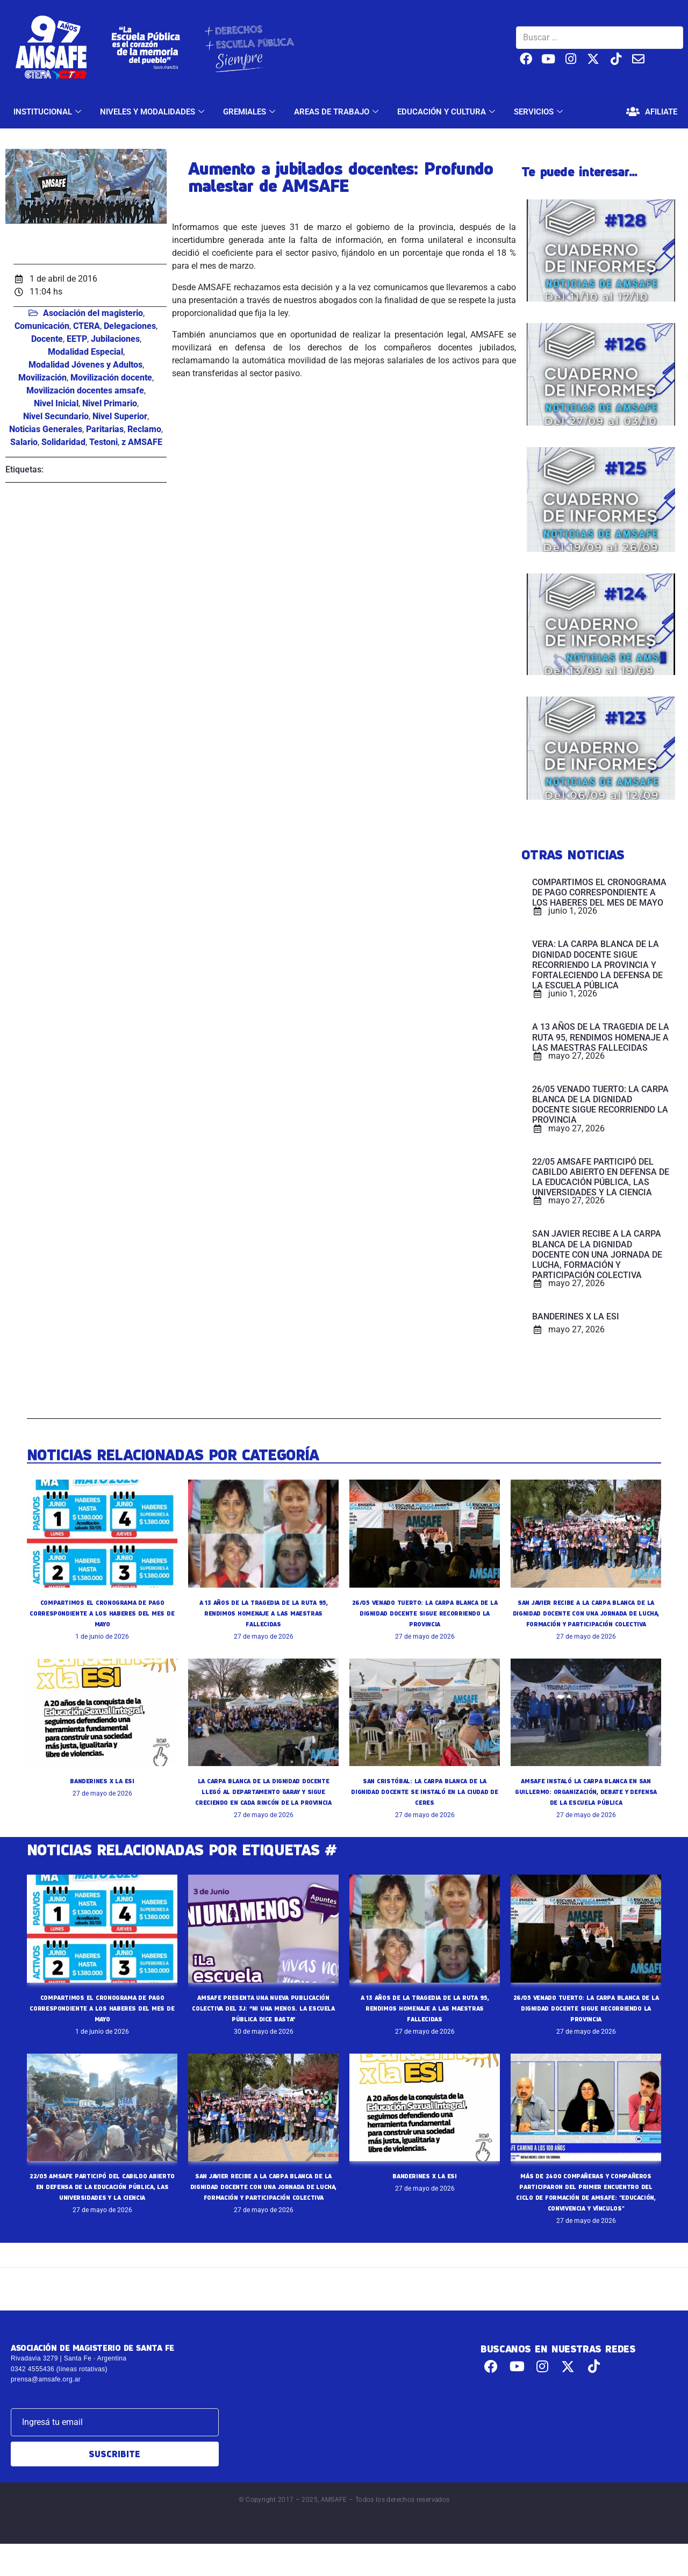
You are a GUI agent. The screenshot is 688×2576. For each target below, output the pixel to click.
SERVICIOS (539, 112)
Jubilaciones (115, 339)
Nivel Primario (109, 403)
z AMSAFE (141, 442)
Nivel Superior (119, 416)
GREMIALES (250, 112)
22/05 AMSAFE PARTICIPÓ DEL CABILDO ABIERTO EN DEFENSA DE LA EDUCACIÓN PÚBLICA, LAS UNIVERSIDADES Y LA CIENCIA (102, 2207)
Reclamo (144, 429)
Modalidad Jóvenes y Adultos (85, 365)
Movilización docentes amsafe (85, 390)
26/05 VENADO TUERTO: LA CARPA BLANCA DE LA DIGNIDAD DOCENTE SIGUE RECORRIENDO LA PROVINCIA (424, 1612)
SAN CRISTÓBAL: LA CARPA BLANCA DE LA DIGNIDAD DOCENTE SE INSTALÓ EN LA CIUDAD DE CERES (424, 1802)
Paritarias (105, 429)
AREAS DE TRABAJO (337, 112)
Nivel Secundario (56, 416)
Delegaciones (130, 326)
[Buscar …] (599, 37)
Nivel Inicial (56, 403)
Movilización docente (111, 377)
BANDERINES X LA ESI (102, 1791)
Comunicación (42, 326)
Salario (24, 442)
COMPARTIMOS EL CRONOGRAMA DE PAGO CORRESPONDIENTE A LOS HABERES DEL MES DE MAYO (102, 1612)
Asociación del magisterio (93, 313)
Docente (47, 339)
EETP (77, 339)
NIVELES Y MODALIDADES (153, 112)
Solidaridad (63, 442)
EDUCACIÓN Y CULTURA (447, 112)
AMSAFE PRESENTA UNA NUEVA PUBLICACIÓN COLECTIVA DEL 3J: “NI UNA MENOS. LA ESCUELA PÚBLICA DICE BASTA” (263, 2029)
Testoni (103, 442)
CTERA (86, 326)
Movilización (42, 377)
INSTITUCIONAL (48, 112)
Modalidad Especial (85, 352)
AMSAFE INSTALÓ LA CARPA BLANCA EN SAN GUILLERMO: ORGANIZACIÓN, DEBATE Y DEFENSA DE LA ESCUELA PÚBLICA (586, 1802)
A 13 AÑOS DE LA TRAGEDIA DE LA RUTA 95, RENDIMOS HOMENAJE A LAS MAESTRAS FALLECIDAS (263, 1612)
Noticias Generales (45, 429)
